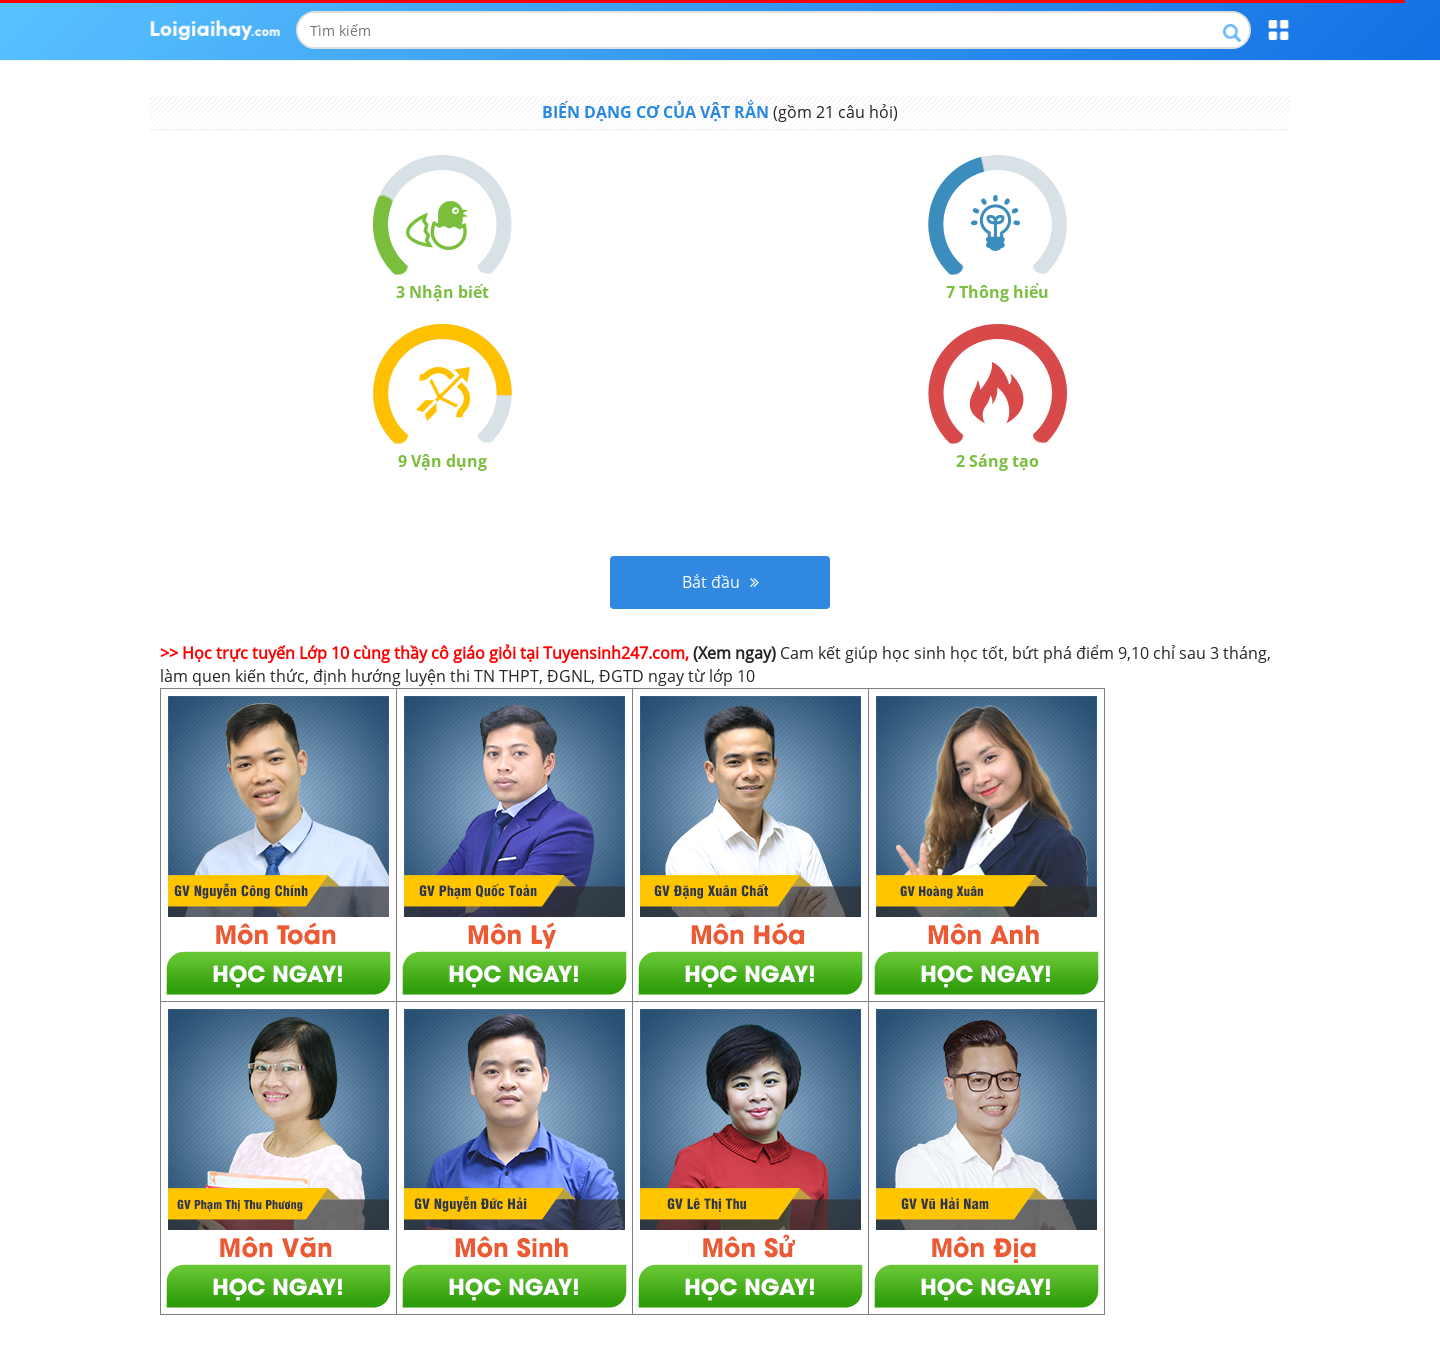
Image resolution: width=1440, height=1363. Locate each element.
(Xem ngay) (734, 653)
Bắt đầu (720, 582)
